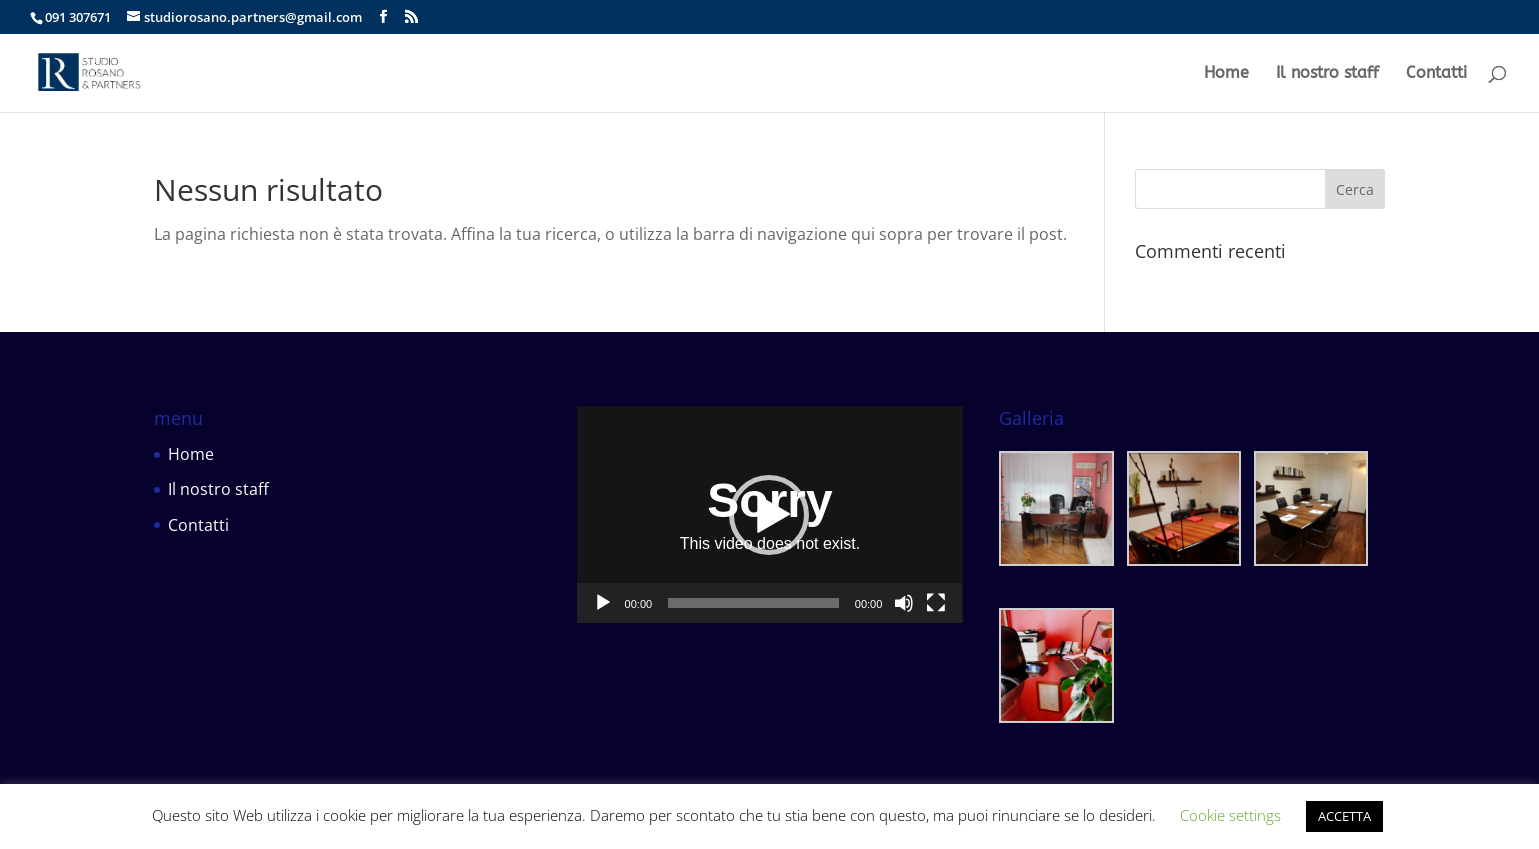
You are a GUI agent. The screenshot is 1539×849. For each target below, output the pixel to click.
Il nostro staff (1327, 74)
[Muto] (904, 603)
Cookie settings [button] (1230, 815)
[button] (769, 515)
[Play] (603, 603)
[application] (770, 514)
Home (1226, 74)
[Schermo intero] (936, 603)
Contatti (1436, 74)
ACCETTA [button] (1344, 816)
